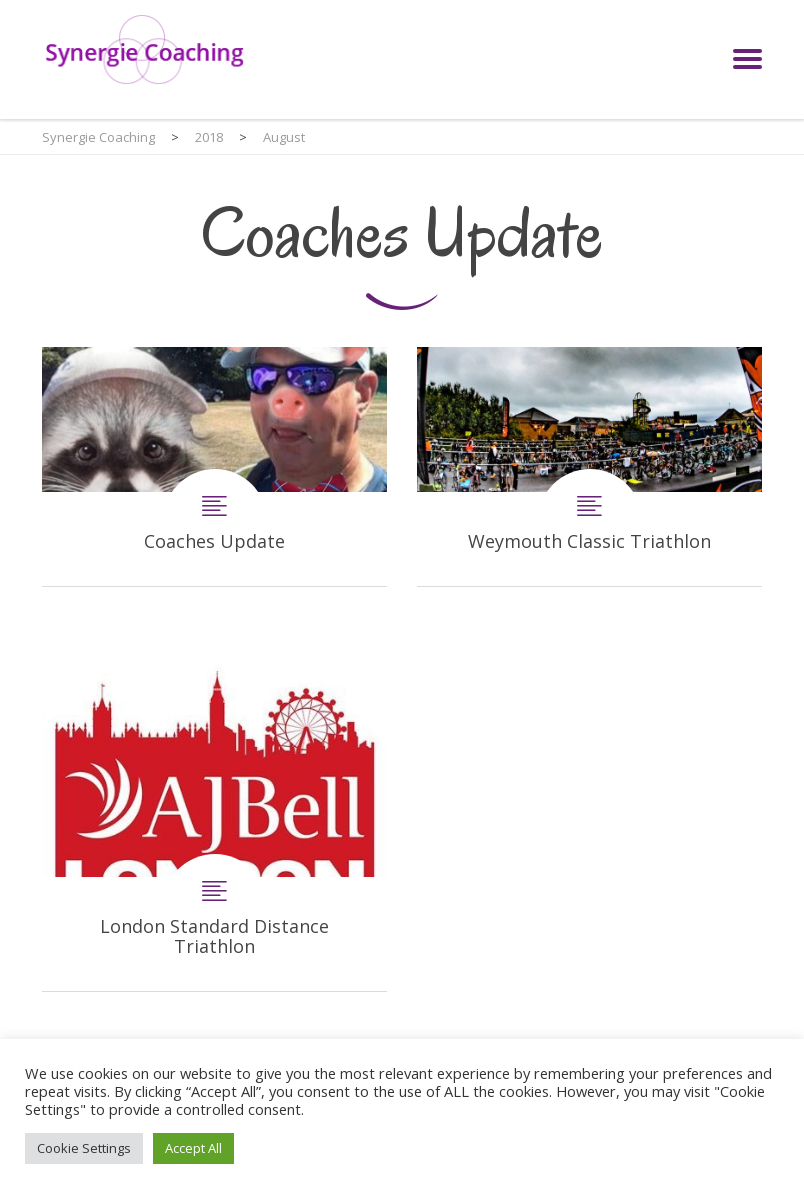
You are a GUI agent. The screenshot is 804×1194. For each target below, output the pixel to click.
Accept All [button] (193, 1148)
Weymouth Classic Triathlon (589, 466)
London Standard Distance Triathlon (214, 818)
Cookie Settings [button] (84, 1148)
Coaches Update (214, 466)
